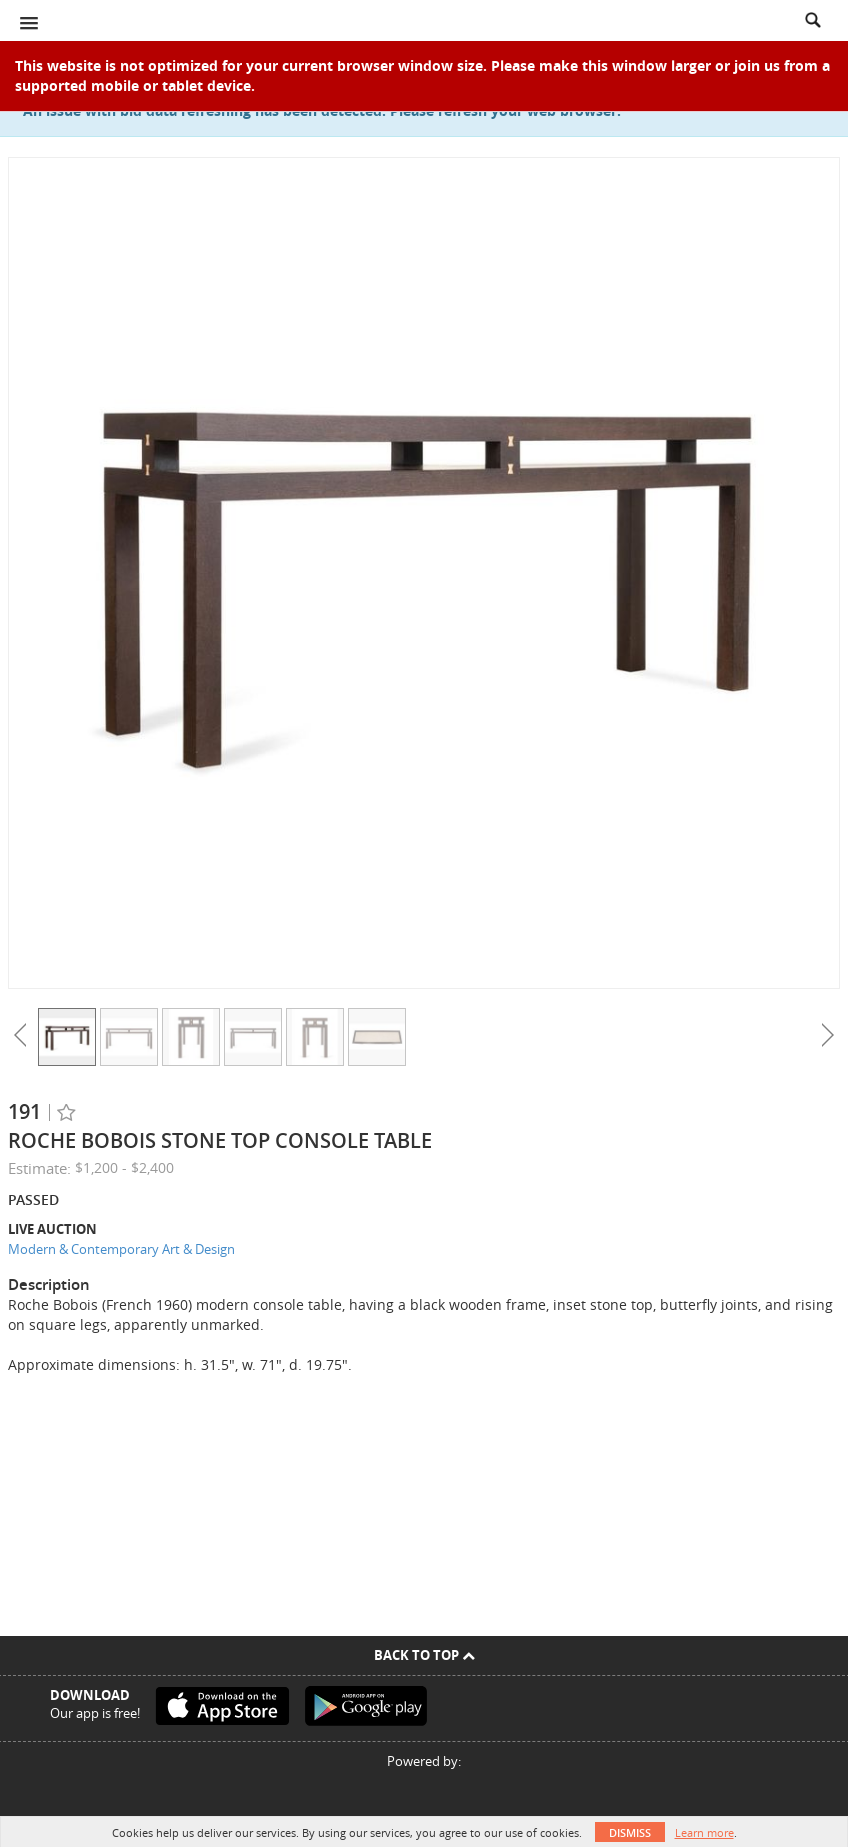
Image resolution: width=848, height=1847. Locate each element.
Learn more (704, 1832)
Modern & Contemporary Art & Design (121, 1249)
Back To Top (424, 1655)
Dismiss (630, 1832)
